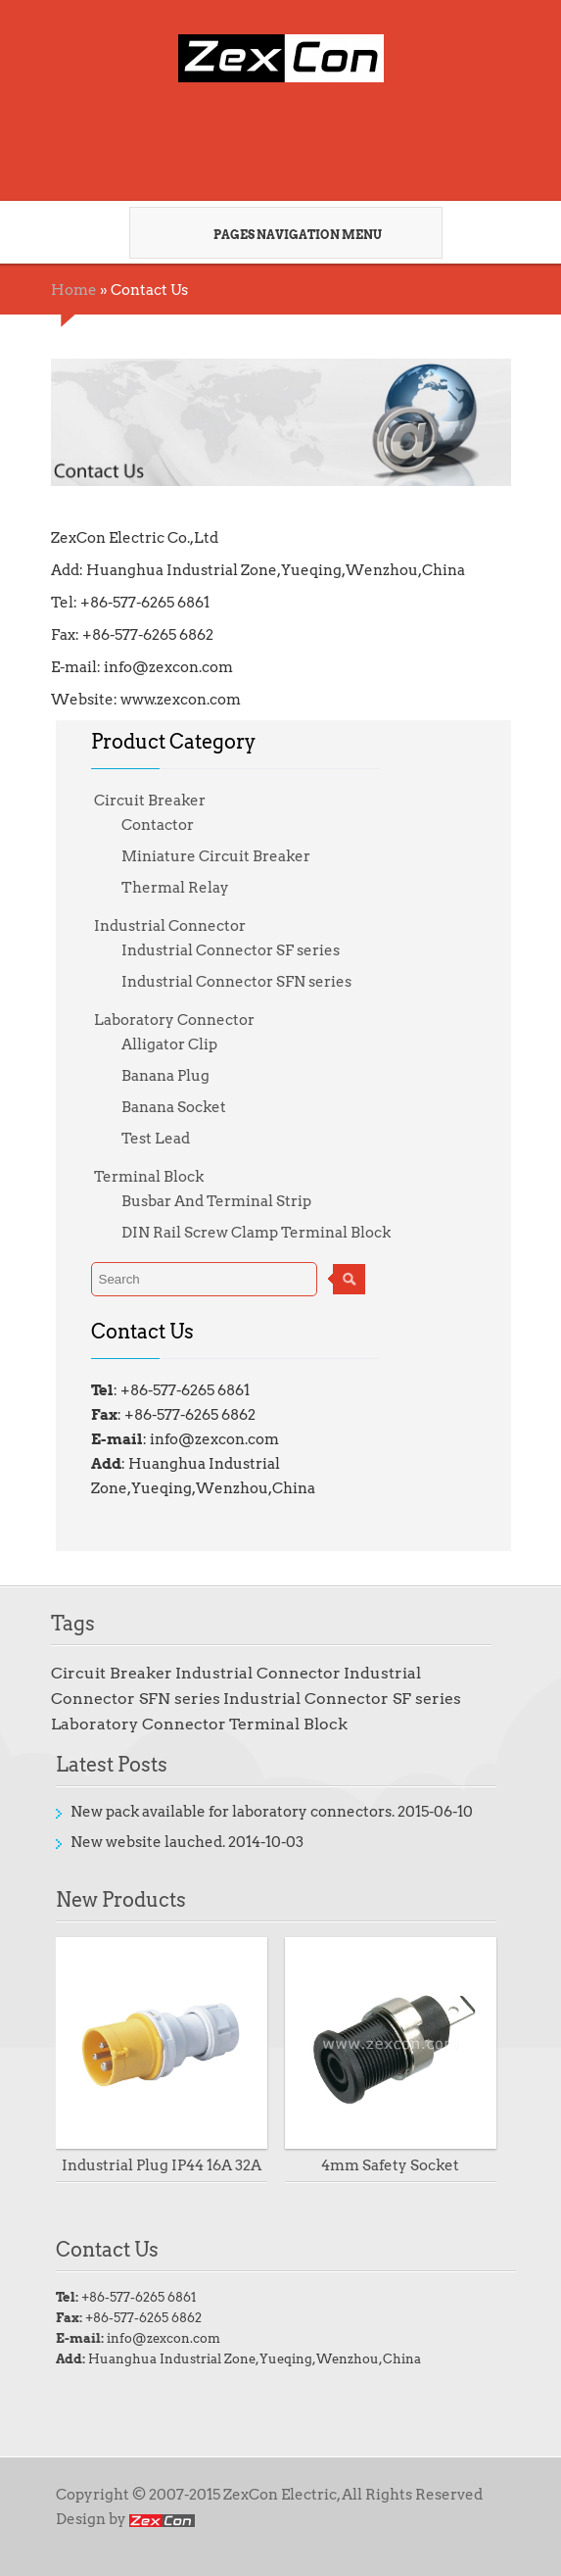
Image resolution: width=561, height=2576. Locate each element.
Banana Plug (165, 1076)
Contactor (157, 825)
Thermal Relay (175, 888)
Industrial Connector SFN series (236, 982)
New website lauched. (147, 1842)
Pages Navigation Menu (278, 234)
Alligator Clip (169, 1044)
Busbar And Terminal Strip (216, 1201)
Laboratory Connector (174, 1020)
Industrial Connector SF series (230, 950)
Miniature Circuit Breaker (215, 856)
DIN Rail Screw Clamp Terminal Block (256, 1232)
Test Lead (155, 1138)
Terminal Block (149, 1177)
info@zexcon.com (163, 2338)
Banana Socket (173, 1107)
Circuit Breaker (150, 800)
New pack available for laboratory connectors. (232, 1812)
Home (74, 290)
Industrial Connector (170, 926)
